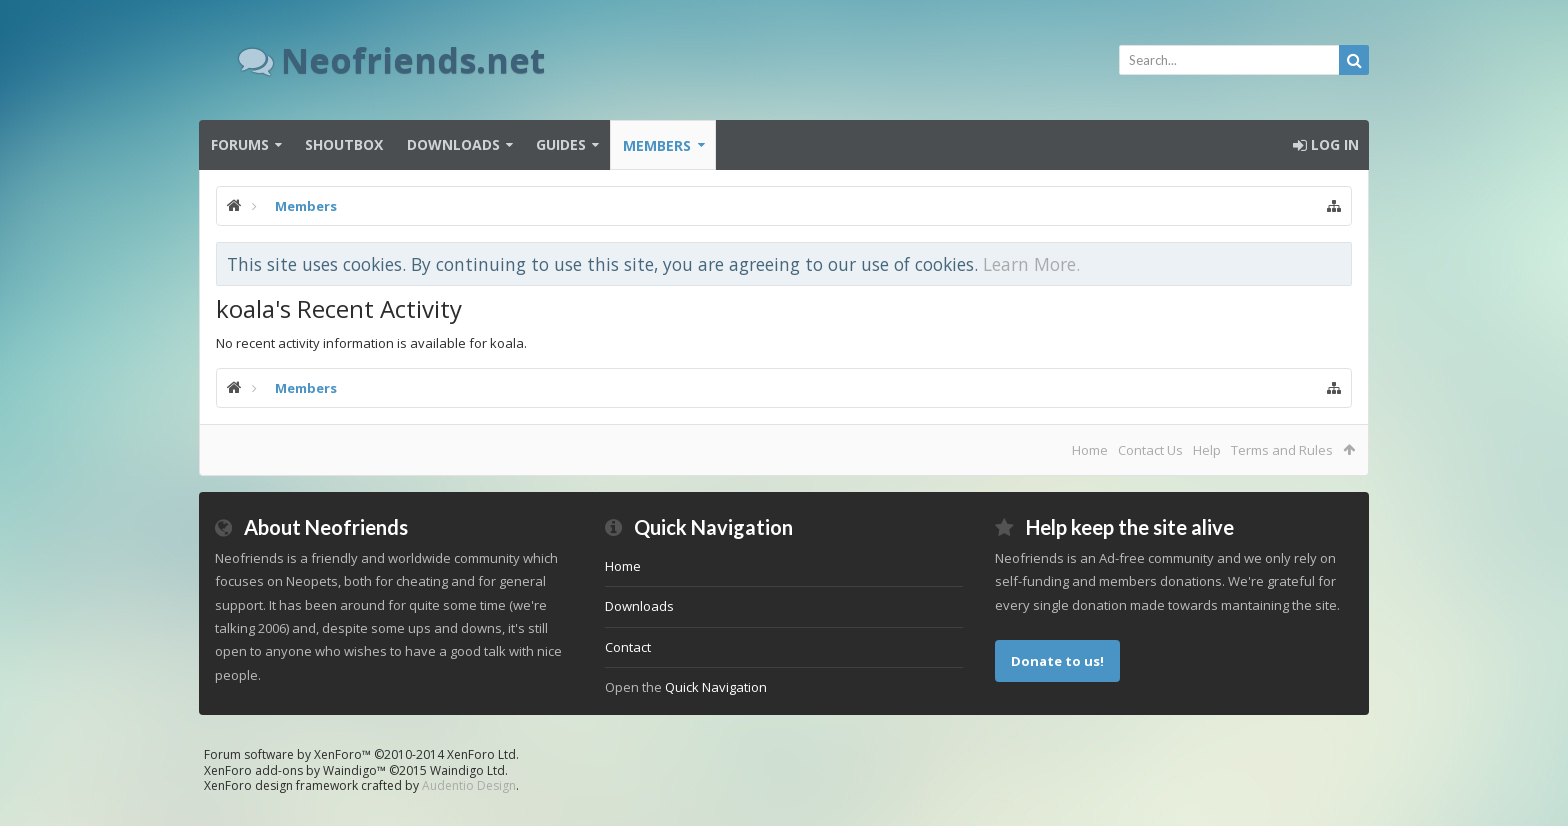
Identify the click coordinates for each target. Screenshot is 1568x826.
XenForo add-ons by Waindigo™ (295, 770)
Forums (240, 144)
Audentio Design (469, 785)
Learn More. (1031, 264)
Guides (561, 144)
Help (1207, 450)
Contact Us (1150, 450)
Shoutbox (344, 144)
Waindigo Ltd (467, 770)
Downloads (453, 144)
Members (657, 145)
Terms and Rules (1282, 450)
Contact (628, 647)
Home (1090, 450)
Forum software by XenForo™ (361, 754)
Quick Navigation (716, 687)
